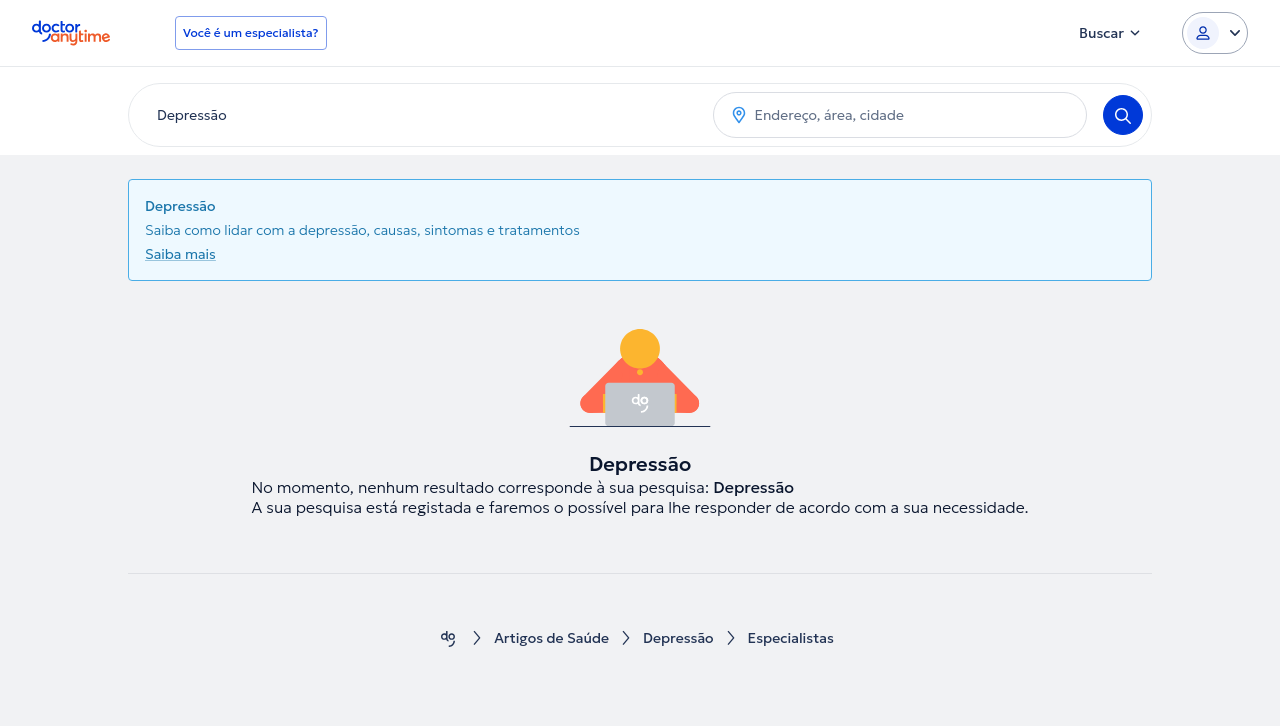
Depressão (678, 638)
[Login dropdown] (1215, 33)
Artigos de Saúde (551, 638)
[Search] (1123, 115)
